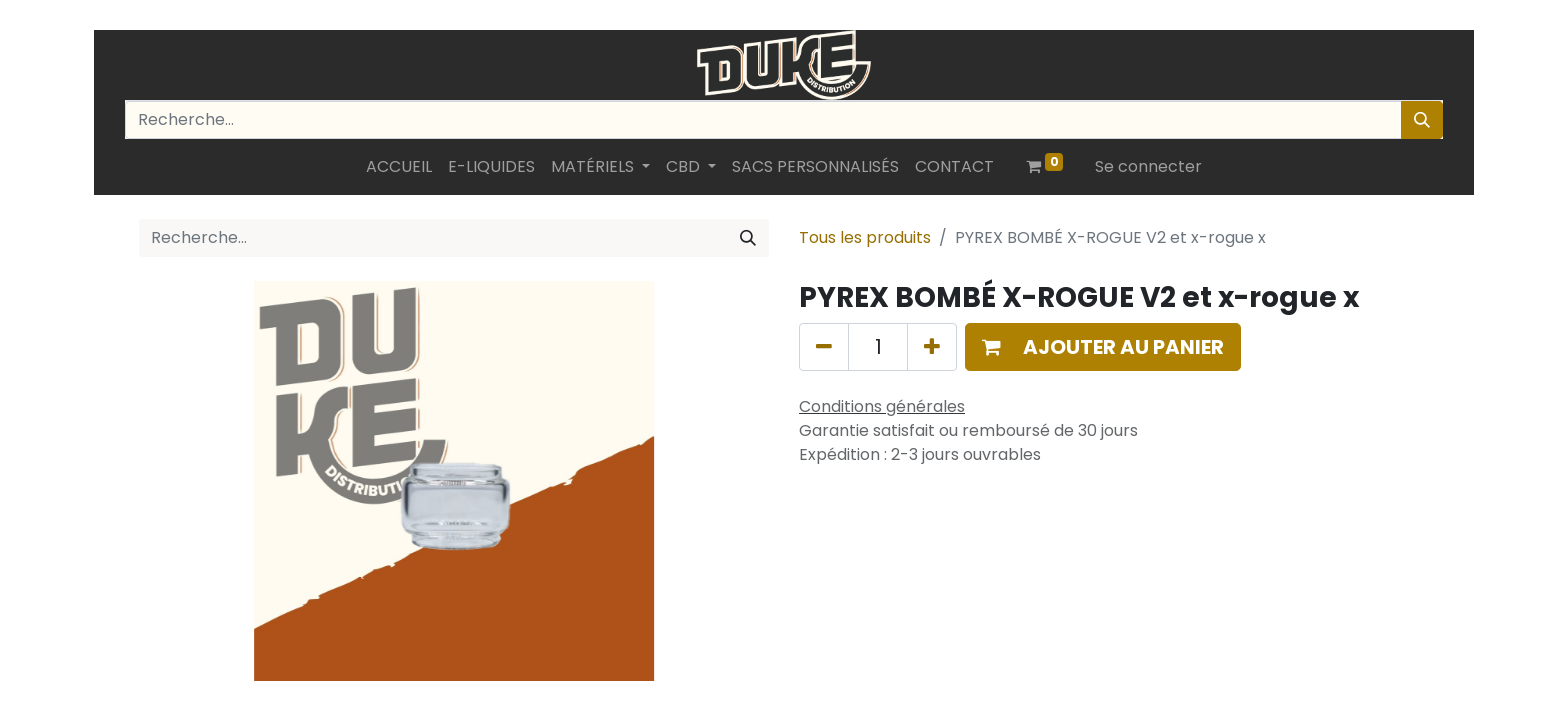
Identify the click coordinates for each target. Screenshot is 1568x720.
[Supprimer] (824, 347)
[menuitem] (399, 167)
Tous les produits (865, 237)
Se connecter (1148, 166)
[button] (1103, 347)
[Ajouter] (932, 347)
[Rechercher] (1422, 120)
